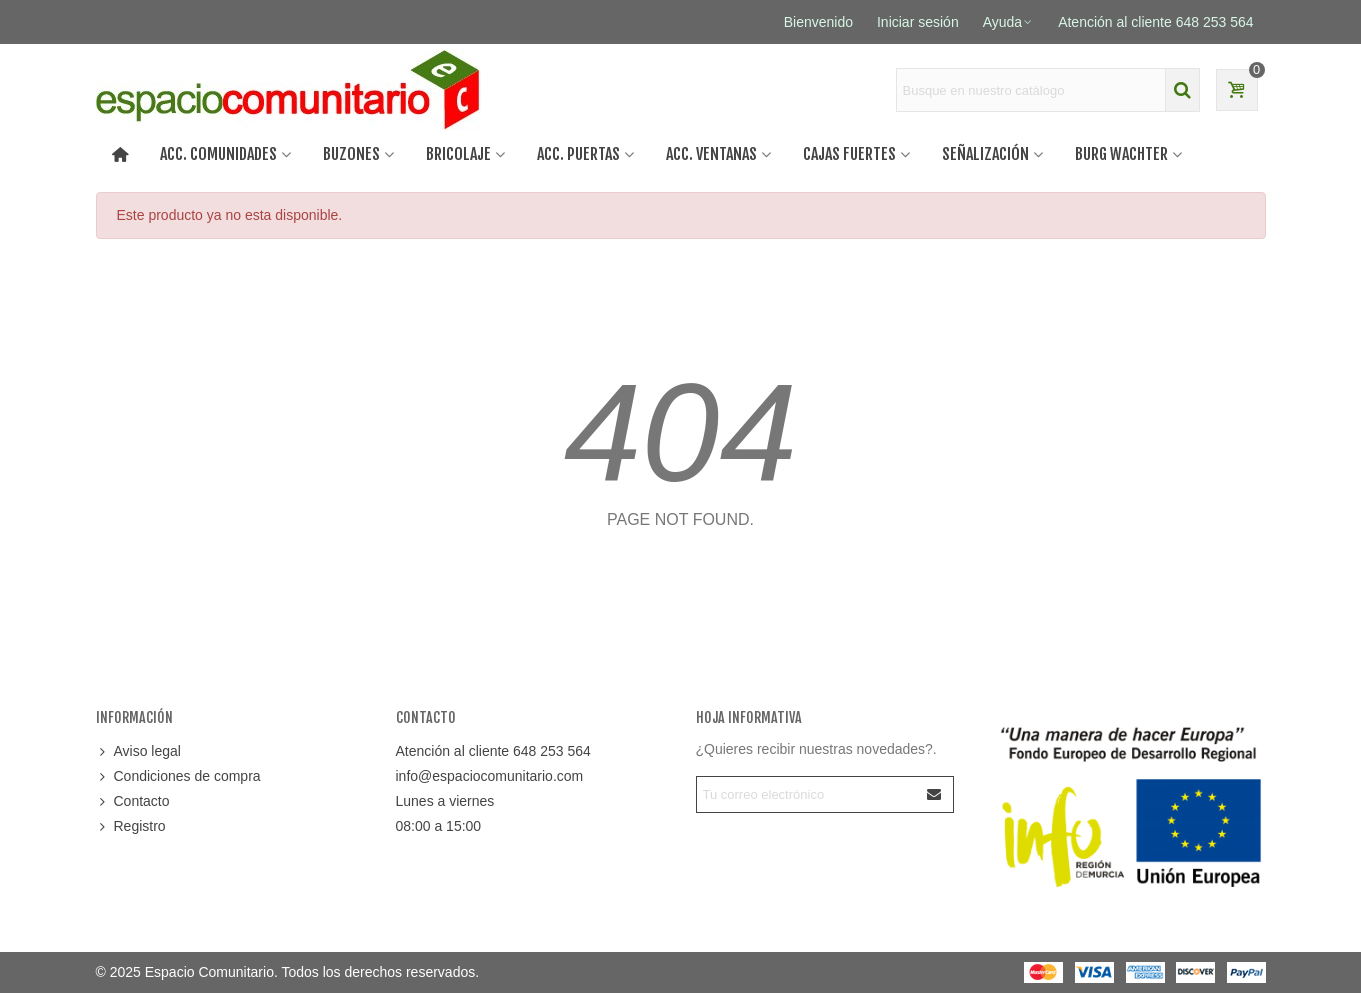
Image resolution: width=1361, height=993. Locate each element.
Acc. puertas (578, 154)
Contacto (133, 801)
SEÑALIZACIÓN (985, 154)
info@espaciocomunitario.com (490, 776)
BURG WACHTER (1121, 154)
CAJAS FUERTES (849, 154)
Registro (131, 826)
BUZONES (351, 154)
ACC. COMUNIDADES (218, 154)
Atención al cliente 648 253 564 (493, 751)
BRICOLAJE (458, 154)
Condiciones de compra (178, 776)
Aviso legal (138, 751)
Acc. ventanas (711, 154)
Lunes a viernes (445, 801)
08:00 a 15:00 (439, 826)
